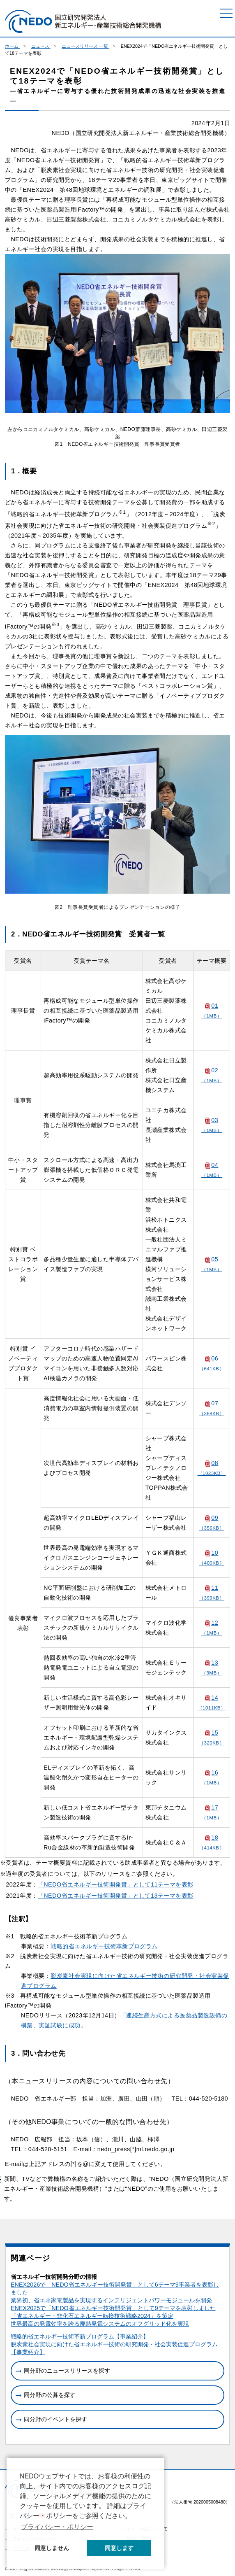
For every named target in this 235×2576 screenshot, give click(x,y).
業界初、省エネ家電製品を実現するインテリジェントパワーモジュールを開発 (111, 2300)
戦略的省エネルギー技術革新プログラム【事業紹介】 (80, 2336)
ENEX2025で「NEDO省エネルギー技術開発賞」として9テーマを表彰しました (113, 2308)
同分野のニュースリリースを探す (67, 2370)
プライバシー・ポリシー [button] (57, 2526)
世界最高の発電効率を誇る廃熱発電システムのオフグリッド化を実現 (100, 2323)
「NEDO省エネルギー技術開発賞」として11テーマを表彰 (116, 1884)
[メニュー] (226, 13)
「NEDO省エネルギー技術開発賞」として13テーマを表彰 (116, 1895)
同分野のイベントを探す (55, 2419)
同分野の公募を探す (50, 2395)
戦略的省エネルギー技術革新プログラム (104, 1946)
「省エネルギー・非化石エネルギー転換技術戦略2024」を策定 (92, 2316)
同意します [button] (119, 2548)
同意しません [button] (52, 2548)
